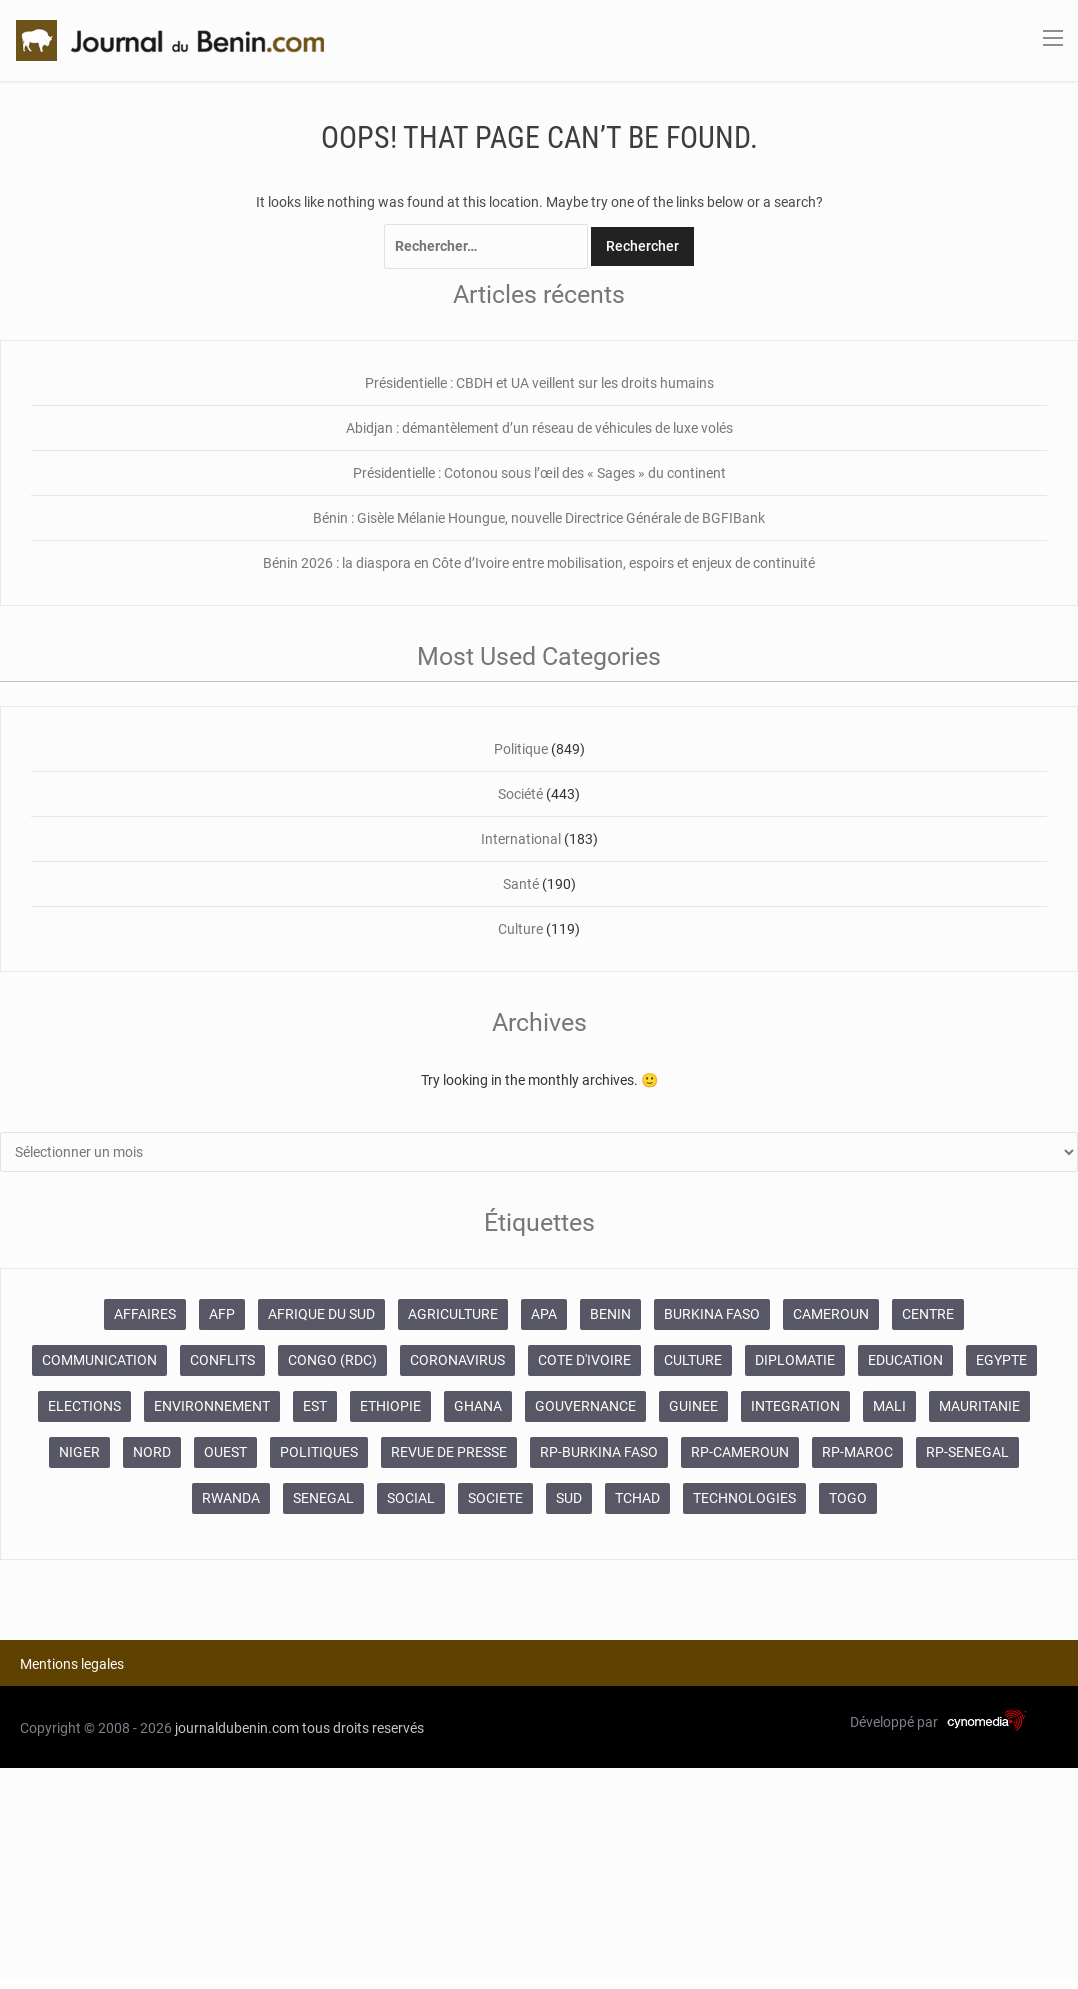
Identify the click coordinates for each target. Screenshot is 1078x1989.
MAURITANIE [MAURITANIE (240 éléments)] (979, 1406)
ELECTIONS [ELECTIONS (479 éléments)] (84, 1406)
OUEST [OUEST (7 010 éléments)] (225, 1452)
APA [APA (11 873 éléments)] (544, 1314)
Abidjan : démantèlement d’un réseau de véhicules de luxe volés (539, 428)
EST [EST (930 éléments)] (315, 1406)
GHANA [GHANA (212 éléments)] (478, 1406)
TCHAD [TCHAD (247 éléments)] (637, 1498)
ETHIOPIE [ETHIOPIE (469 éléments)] (390, 1406)
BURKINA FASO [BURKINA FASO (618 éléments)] (712, 1314)
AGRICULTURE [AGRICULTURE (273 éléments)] (453, 1314)
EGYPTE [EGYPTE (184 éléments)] (1001, 1360)
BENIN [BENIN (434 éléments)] (610, 1314)
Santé (521, 884)
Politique (521, 749)
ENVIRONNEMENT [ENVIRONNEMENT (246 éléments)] (212, 1406)
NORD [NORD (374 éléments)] (152, 1452)
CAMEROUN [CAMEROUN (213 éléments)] (831, 1314)
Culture (520, 929)
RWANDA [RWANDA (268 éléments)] (231, 1498)
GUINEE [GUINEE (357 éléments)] (693, 1406)
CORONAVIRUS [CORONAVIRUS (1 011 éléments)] (457, 1360)
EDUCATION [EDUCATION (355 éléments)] (905, 1360)
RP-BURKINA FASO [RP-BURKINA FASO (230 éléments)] (599, 1452)
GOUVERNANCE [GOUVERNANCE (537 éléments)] (585, 1406)
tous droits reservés (363, 1728)
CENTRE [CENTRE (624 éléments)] (928, 1314)
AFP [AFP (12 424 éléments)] (222, 1314)
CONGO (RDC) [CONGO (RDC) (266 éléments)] (332, 1360)
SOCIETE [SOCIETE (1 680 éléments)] (495, 1498)
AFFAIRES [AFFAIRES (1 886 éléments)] (145, 1314)
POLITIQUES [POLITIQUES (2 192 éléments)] (319, 1452)
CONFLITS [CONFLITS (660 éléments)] (222, 1360)
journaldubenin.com (237, 1728)
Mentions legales (72, 1664)
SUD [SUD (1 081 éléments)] (569, 1498)
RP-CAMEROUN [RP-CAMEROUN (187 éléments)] (740, 1452)
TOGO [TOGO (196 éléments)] (848, 1498)
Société (520, 794)
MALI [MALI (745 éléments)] (889, 1406)
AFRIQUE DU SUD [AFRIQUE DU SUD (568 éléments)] (321, 1314)
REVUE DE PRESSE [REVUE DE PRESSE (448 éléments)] (449, 1452)
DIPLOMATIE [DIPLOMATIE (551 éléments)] (795, 1360)
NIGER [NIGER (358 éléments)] (79, 1452)
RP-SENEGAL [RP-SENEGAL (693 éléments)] (967, 1452)
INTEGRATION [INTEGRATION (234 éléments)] (795, 1406)
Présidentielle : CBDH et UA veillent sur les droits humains (539, 383)
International (521, 839)
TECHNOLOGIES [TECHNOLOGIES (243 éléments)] (744, 1498)
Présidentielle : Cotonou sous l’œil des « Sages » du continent (539, 473)
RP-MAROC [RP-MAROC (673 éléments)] (857, 1452)
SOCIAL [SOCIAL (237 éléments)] (411, 1498)
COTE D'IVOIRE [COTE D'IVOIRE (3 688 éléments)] (584, 1360)
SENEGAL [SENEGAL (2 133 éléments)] (323, 1498)
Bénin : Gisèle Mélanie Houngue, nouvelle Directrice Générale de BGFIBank (539, 518)
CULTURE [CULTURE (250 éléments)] (693, 1360)
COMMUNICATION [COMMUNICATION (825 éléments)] (99, 1360)
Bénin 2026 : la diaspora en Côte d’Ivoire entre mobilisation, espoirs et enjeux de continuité (539, 563)
